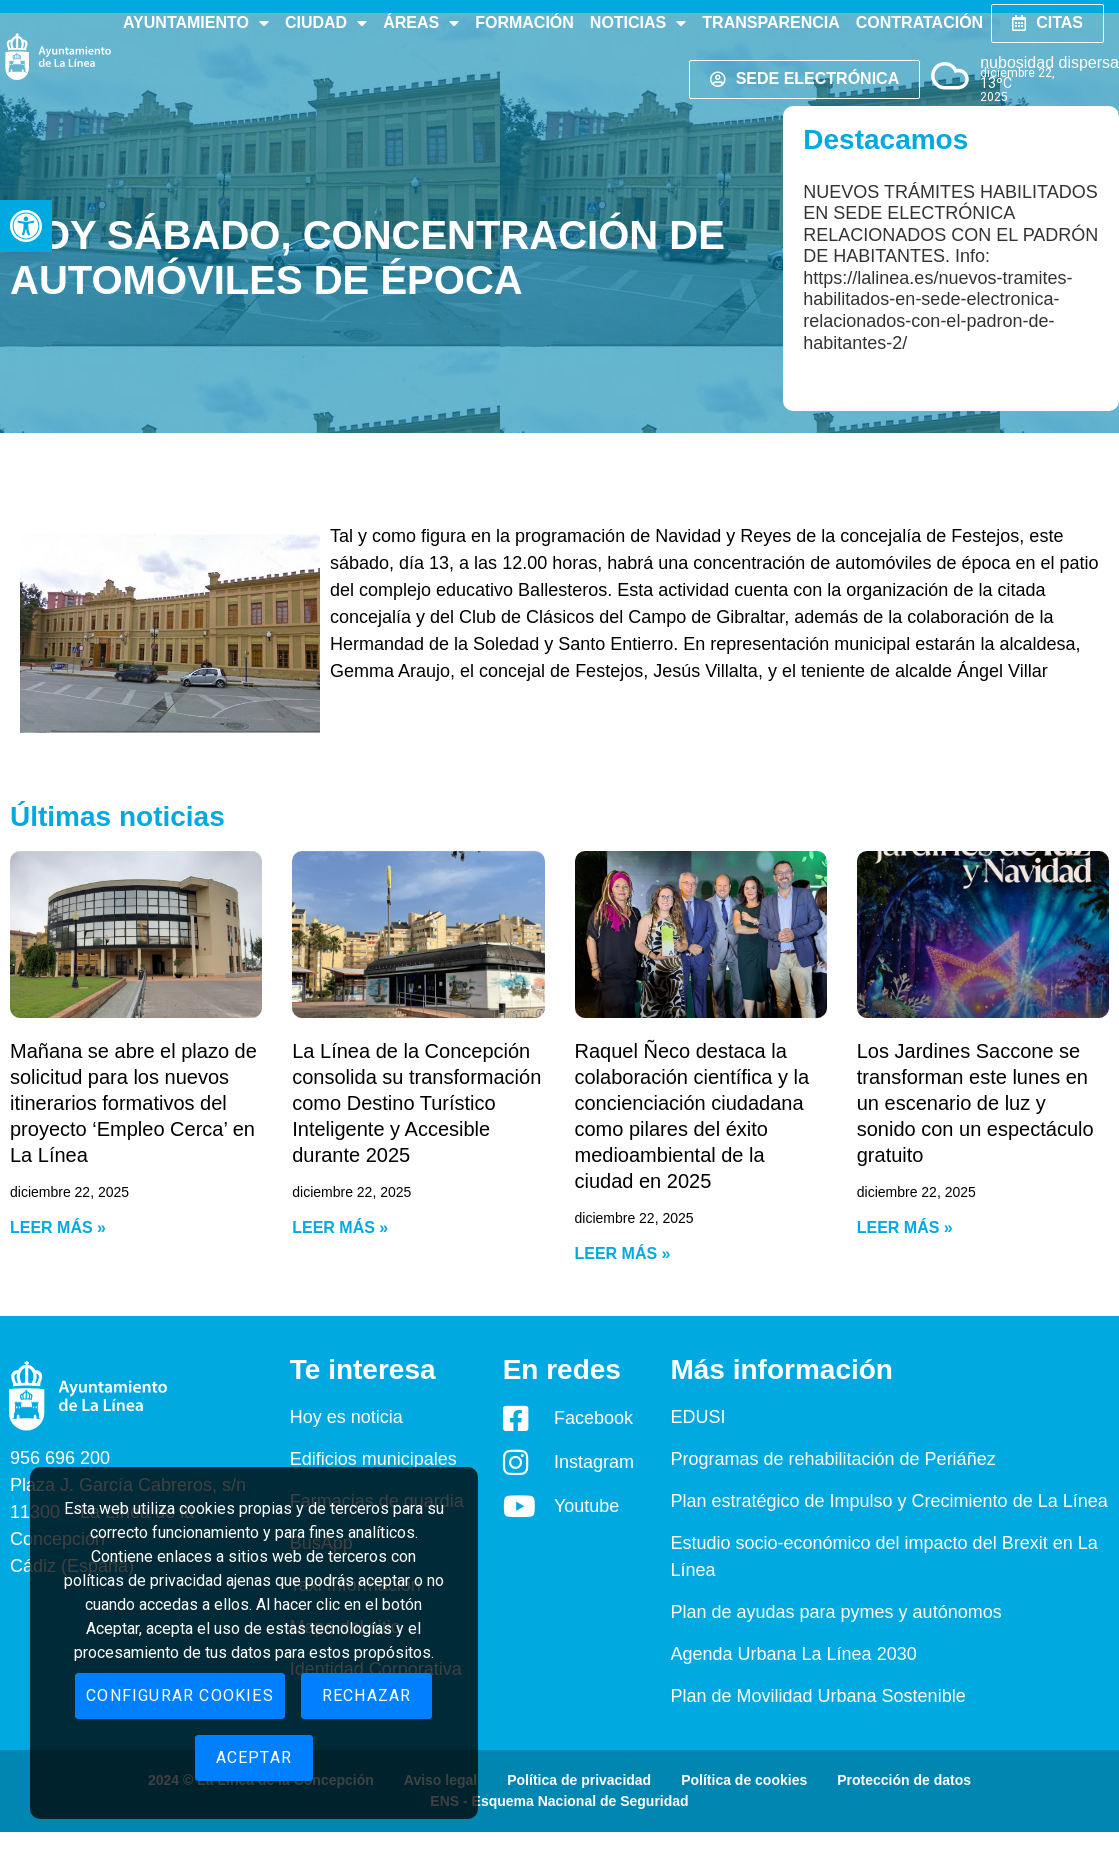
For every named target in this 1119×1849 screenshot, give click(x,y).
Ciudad (326, 23)
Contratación (919, 22)
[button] (26, 226)
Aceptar (254, 1757)
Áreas (421, 23)
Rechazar (367, 1695)
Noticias (638, 23)
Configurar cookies (180, 1695)
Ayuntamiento (196, 23)
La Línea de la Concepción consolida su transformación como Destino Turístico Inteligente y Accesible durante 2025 (416, 1103)
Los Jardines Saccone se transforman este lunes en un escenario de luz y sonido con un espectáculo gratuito (975, 1103)
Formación (524, 22)
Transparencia (770, 22)
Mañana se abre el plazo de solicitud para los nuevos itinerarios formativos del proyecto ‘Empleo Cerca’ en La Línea (133, 1103)
